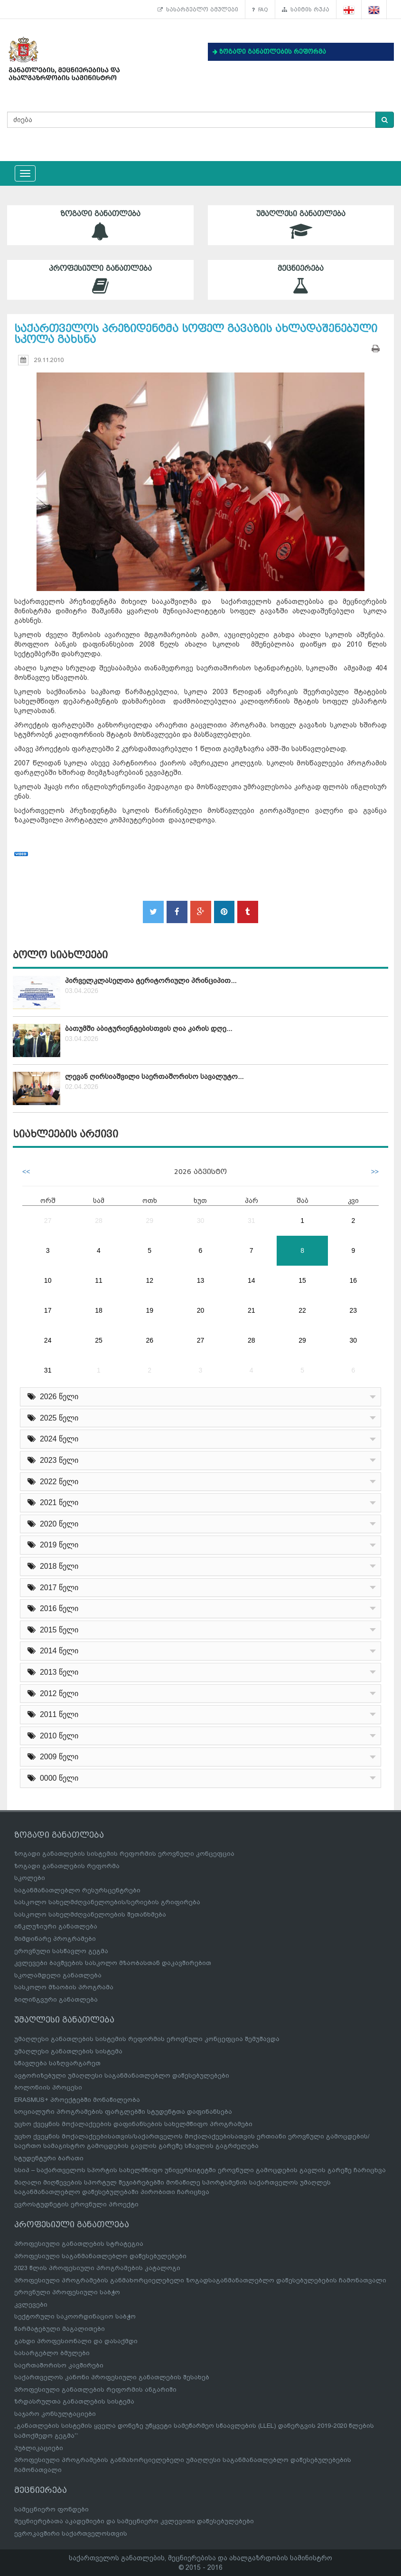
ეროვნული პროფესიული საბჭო (67, 2292)
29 (149, 1220)
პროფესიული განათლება (100, 279)
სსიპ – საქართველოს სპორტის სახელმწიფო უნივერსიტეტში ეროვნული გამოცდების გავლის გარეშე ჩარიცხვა (200, 2170)
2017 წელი (53, 1588)
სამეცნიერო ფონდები (51, 2509)
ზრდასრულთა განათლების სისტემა (74, 2401)
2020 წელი (53, 1524)
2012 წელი (53, 1693)
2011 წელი (53, 1714)
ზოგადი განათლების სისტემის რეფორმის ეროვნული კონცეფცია (124, 1853)
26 (149, 1340)
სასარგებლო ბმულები (198, 9)
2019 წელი (53, 1545)
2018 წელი (53, 1566)
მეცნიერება (301, 279)
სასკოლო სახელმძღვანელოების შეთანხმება (90, 1914)
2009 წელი (53, 1757)
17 (48, 1310)
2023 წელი (53, 1460)
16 (353, 1280)
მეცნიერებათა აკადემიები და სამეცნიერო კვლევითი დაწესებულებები (134, 2521)
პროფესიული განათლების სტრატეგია (78, 2243)
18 (99, 1310)
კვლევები (30, 2304)
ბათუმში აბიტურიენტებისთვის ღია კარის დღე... (148, 1028)
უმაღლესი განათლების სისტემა (68, 2051)
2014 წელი (53, 1651)
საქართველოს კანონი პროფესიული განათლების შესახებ (111, 2377)
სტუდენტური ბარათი (49, 2158)
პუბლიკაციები (38, 2448)
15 (302, 1280)
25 (99, 1340)
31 (251, 1220)
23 (353, 1310)
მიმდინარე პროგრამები (55, 1938)
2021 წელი (53, 1502)
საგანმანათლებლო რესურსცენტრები (77, 1890)
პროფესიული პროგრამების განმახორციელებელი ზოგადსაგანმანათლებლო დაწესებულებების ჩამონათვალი (200, 2280)
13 (201, 1280)
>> (375, 1171)
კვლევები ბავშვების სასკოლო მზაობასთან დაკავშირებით (112, 1962)
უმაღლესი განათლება (301, 225)
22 (302, 1310)
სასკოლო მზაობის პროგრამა (63, 1987)
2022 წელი (53, 1482)
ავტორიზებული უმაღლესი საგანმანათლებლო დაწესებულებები (121, 2075)
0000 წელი (53, 1778)
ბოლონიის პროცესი (48, 2087)
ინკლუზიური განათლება (55, 1926)
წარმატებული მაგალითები (59, 2328)
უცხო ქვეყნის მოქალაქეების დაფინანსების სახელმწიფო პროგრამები (133, 2124)
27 (48, 1220)
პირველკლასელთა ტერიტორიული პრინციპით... (150, 980)
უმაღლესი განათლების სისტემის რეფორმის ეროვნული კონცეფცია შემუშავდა (147, 2038)
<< (26, 1171)
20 (201, 1310)
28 (99, 1220)
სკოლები (29, 1877)
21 (251, 1310)
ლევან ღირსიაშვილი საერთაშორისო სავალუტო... (154, 1076)
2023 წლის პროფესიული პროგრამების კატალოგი (97, 2267)
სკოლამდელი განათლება (58, 1975)
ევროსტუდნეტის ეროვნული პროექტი (76, 2204)
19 (149, 1310)
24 (48, 1340)
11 (99, 1280)
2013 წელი (53, 1672)
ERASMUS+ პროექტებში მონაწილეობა (77, 2099)
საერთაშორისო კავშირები (58, 2365)
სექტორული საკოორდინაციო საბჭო (75, 2316)
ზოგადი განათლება (100, 225)
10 (48, 1280)
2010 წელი (53, 1736)
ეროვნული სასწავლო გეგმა (61, 1951)
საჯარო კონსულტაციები (55, 2413)
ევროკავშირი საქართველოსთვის (70, 2533)
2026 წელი (53, 1397)
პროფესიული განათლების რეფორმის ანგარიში (95, 2389)
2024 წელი (53, 1439)
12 (149, 1280)
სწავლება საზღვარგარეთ (57, 2063)
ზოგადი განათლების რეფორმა (67, 1866)
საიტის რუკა (305, 9)
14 (251, 1280)
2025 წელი (53, 1418)
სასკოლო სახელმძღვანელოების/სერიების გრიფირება (107, 1902)
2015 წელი (53, 1630)
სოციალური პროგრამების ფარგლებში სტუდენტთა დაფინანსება (123, 2111)
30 (201, 1220)
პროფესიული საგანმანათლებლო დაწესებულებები (100, 2256)
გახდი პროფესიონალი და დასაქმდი (76, 2341)
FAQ (260, 9)
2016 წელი (53, 1608)
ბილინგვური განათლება (56, 1999)
